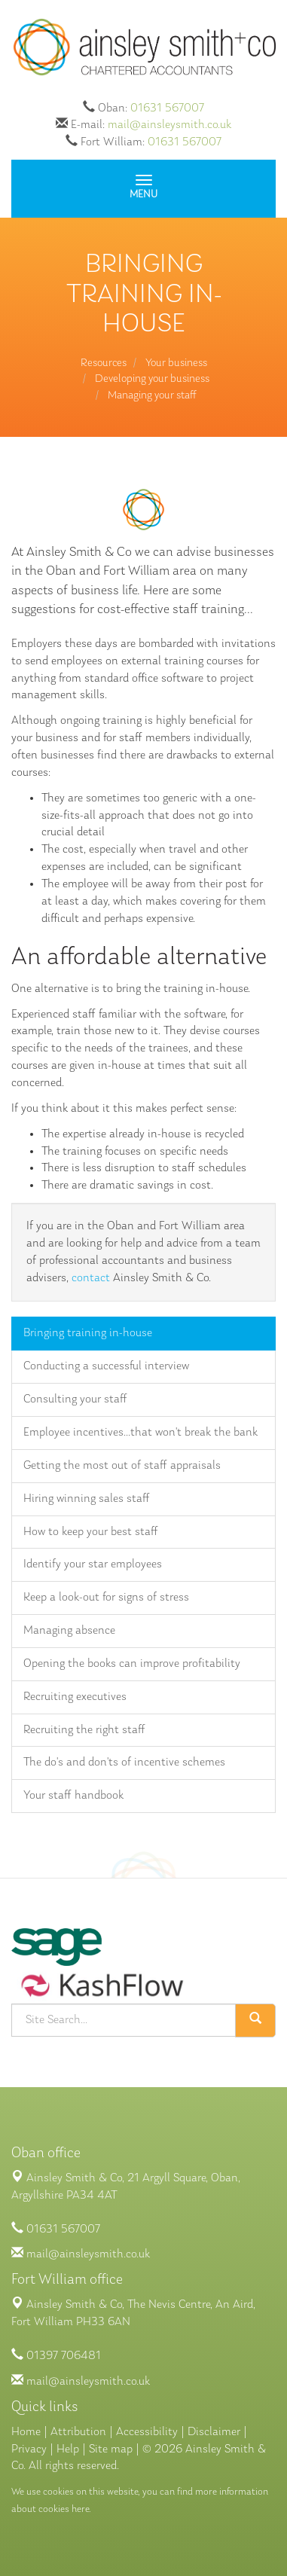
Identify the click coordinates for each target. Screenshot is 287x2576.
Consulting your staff (75, 1399)
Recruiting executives (75, 1697)
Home (26, 2432)
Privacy (29, 2449)
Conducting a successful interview (106, 1366)
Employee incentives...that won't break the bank (140, 1433)
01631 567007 (167, 108)
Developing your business (152, 379)
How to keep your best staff (90, 1532)
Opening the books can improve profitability (131, 1664)
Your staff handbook (73, 1796)
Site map (111, 2449)
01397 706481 (63, 2356)
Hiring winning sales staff (86, 1499)
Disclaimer (214, 2432)
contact (91, 1278)
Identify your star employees (92, 1564)
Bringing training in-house (87, 1333)
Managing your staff (152, 395)
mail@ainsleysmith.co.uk (169, 125)
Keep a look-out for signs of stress (106, 1598)
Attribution (78, 2432)
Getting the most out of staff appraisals (122, 1466)
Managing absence (69, 1631)
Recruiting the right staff (84, 1730)
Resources (104, 363)
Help (67, 2449)
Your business (176, 363)
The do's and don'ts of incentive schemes (124, 1763)
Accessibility (147, 2432)
